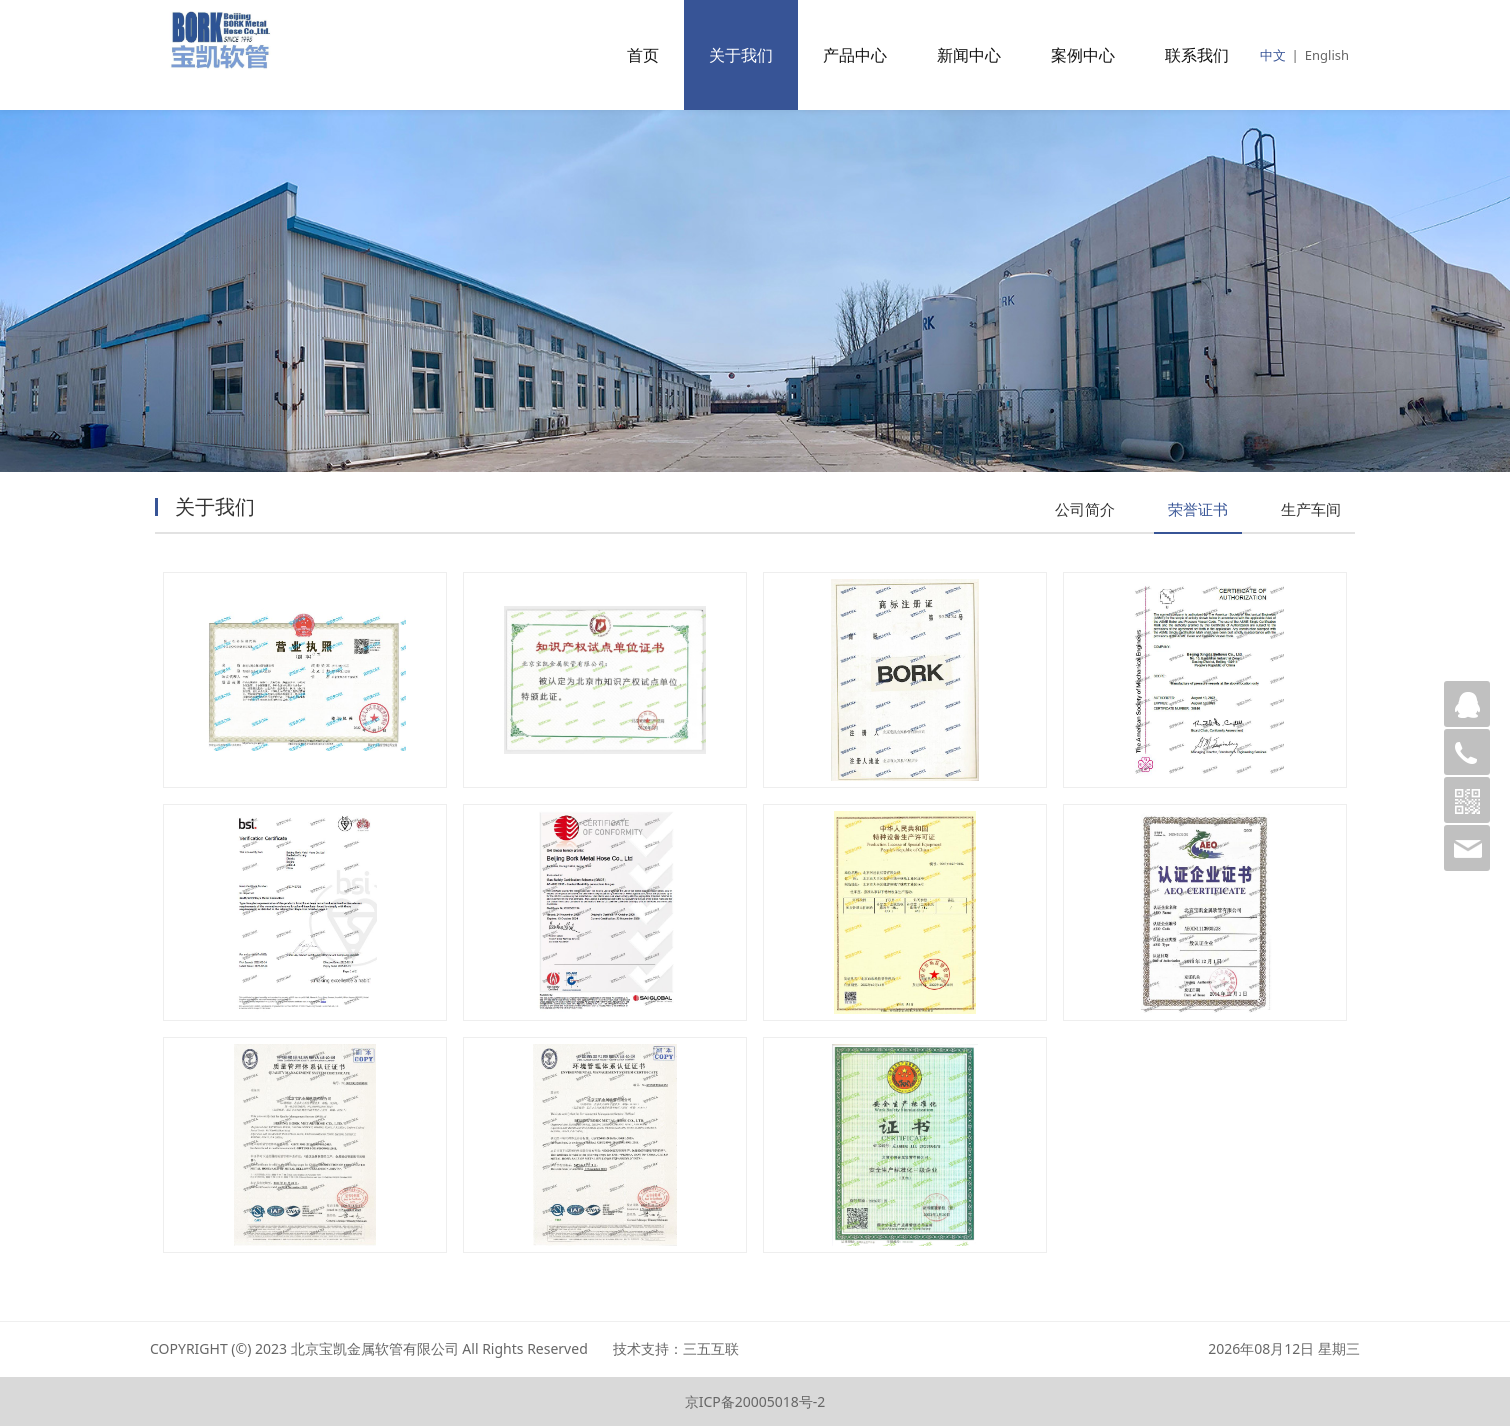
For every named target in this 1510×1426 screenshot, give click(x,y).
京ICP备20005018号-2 (755, 1401)
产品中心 (855, 55)
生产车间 (1311, 509)
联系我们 (1197, 55)
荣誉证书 (1198, 509)
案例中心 (1083, 55)
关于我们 (741, 55)
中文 (1273, 55)
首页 (643, 55)
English (1327, 55)
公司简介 (1085, 509)
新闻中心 (969, 55)
